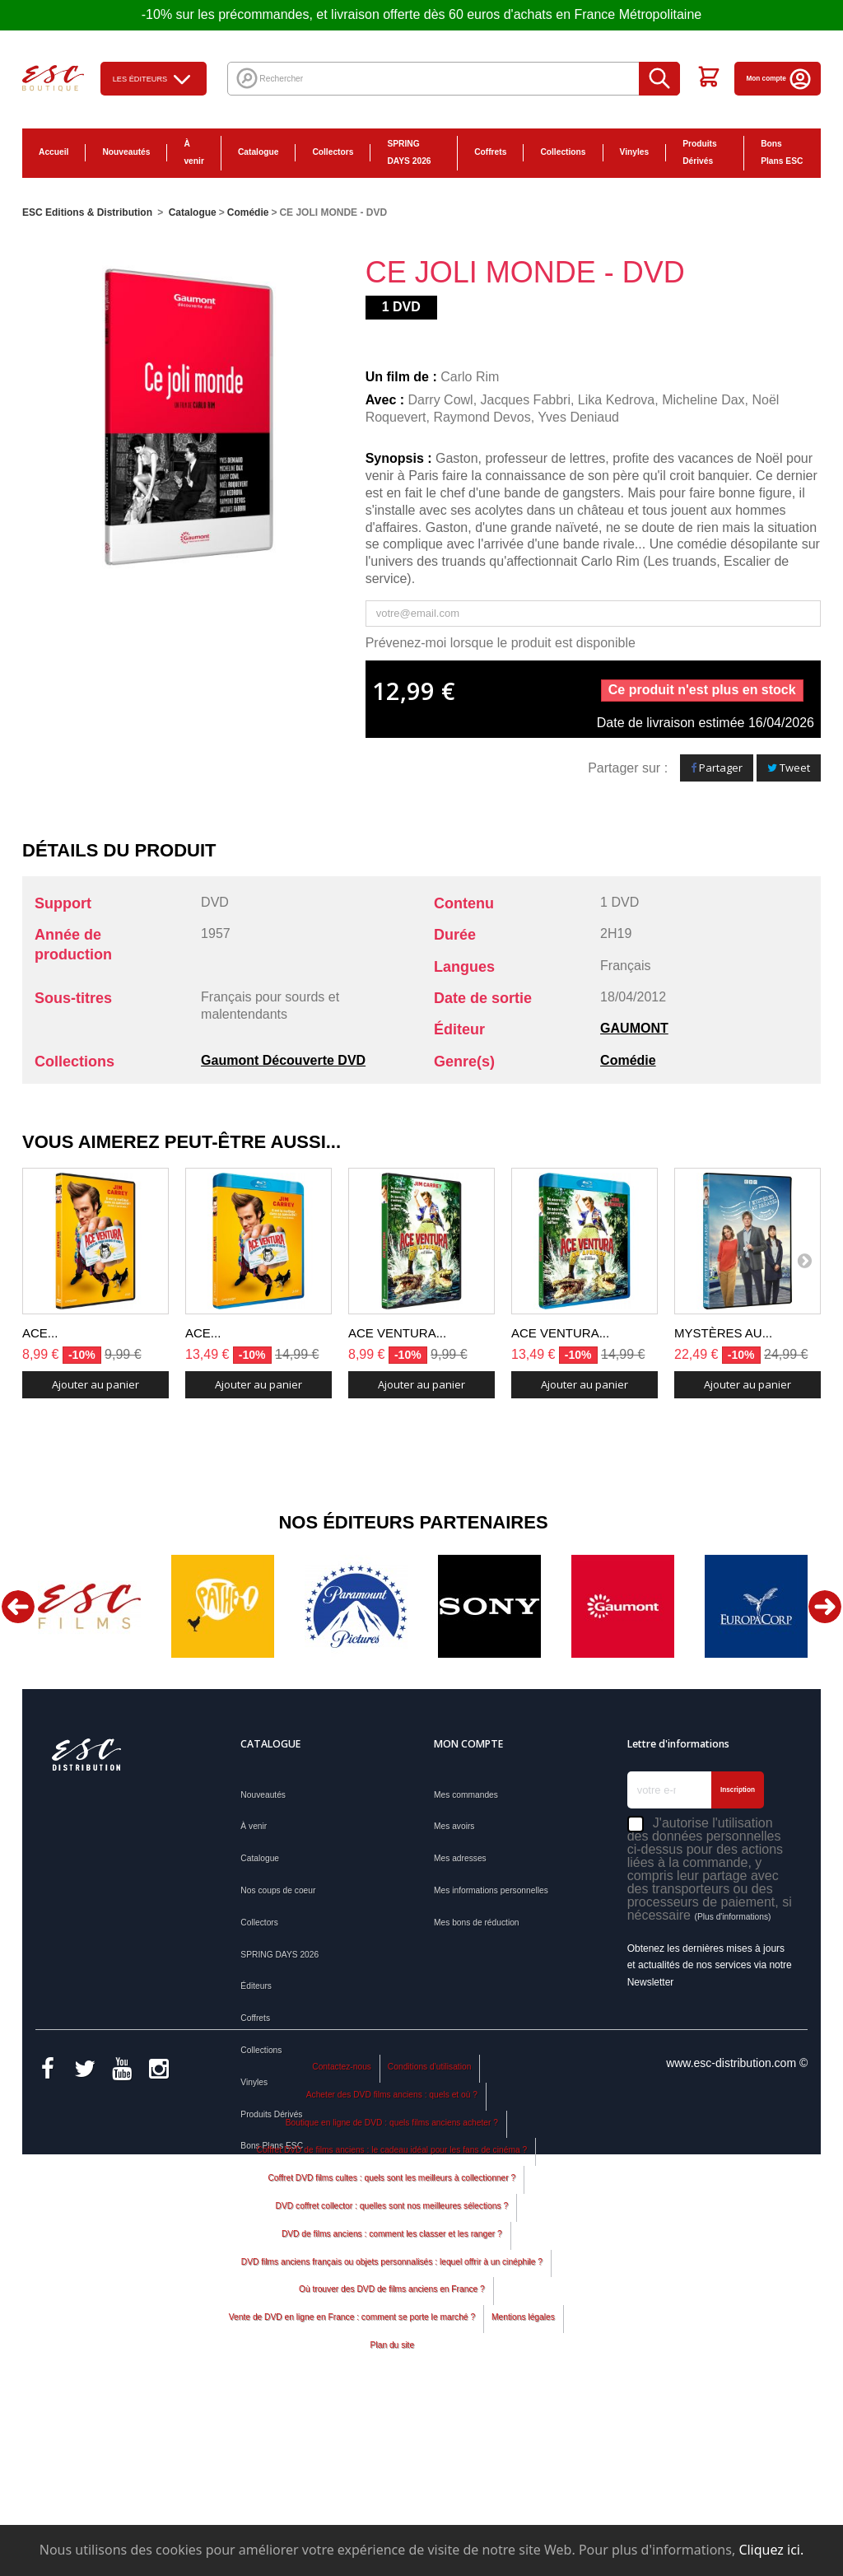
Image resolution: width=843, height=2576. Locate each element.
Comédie (628, 1060)
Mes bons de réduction (476, 1922)
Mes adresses (460, 1858)
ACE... (40, 1333)
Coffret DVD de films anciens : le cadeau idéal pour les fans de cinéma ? (392, 2307)
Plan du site (392, 2502)
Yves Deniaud (578, 417)
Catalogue (258, 151)
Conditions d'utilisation (430, 2223)
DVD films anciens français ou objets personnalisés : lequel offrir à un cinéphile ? (392, 2419)
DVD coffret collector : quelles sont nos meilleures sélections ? (392, 2363)
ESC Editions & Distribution (87, 212)
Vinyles (635, 151)
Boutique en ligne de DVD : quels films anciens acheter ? (392, 2279)
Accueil (53, 151)
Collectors (332, 151)
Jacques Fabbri (526, 400)
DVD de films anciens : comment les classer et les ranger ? (392, 2391)
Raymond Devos (481, 417)
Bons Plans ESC (782, 152)
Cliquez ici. (770, 2550)
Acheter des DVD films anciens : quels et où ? (391, 2251)
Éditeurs (256, 1985)
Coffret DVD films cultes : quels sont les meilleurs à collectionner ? (391, 2335)
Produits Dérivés (699, 152)
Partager (717, 767)
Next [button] (824, 1606)
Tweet (788, 767)
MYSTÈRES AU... (723, 1333)
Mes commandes (466, 1794)
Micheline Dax (703, 400)
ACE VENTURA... (397, 1333)
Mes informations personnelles (491, 1890)
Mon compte (780, 78)
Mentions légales (523, 2474)
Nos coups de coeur (277, 1890)
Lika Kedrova (616, 400)
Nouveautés (126, 151)
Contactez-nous (341, 2223)
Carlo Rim (469, 377)
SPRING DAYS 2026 (409, 152)
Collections (562, 151)
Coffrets (490, 151)
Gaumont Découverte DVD (283, 1060)
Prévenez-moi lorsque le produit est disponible (501, 643)
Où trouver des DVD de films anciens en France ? (392, 2447)
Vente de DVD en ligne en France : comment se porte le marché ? (352, 2474)
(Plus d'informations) (732, 1916)
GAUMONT (634, 1028)
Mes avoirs (454, 1826)
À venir (193, 152)
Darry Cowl (440, 400)
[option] (89, 1606)
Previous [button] (18, 1606)
